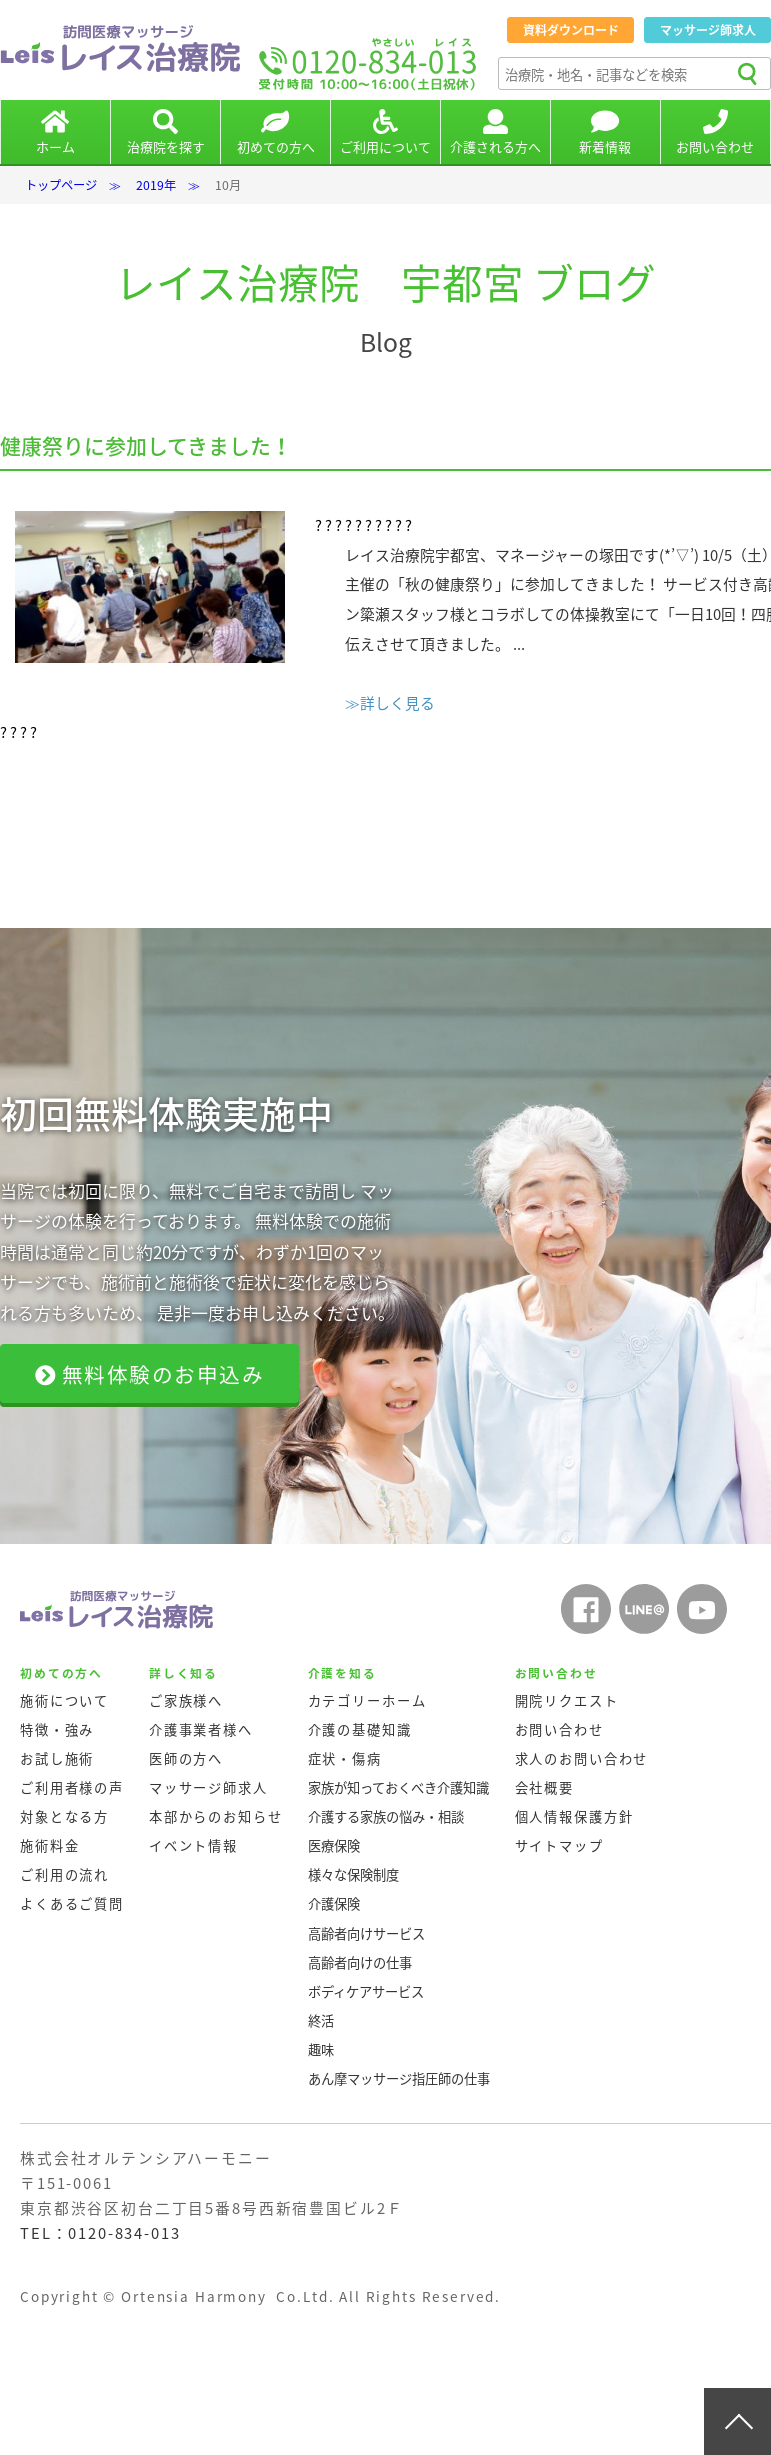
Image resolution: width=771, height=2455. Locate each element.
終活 (321, 2020)
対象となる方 (64, 1816)
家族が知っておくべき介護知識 (398, 1787)
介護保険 (334, 1903)
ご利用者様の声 (72, 1787)
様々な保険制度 (353, 1874)
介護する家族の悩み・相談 (386, 1816)
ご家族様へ (186, 1700)
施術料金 (49, 1845)
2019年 (156, 185)
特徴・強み (57, 1729)
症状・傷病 (345, 1758)
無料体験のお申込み (150, 1374)
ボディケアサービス (366, 1991)
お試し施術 (57, 1758)
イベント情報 (193, 1845)
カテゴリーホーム (367, 1700)
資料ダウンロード (571, 30)
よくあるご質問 (72, 1903)
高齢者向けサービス (366, 1933)
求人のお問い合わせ (582, 1758)
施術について (64, 1700)
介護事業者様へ (201, 1729)
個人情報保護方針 (574, 1816)
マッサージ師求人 (708, 30)
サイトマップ (559, 1845)
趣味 (321, 2049)
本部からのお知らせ (216, 1816)
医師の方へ (186, 1758)
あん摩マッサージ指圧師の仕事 (399, 2078)
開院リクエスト (567, 1700)
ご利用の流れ (64, 1874)
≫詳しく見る (390, 703)
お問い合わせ (559, 1729)
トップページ (61, 185)
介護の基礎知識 (360, 1729)
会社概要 (544, 1787)
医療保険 (334, 1845)
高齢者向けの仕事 (360, 1962)
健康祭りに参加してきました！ (146, 445)
